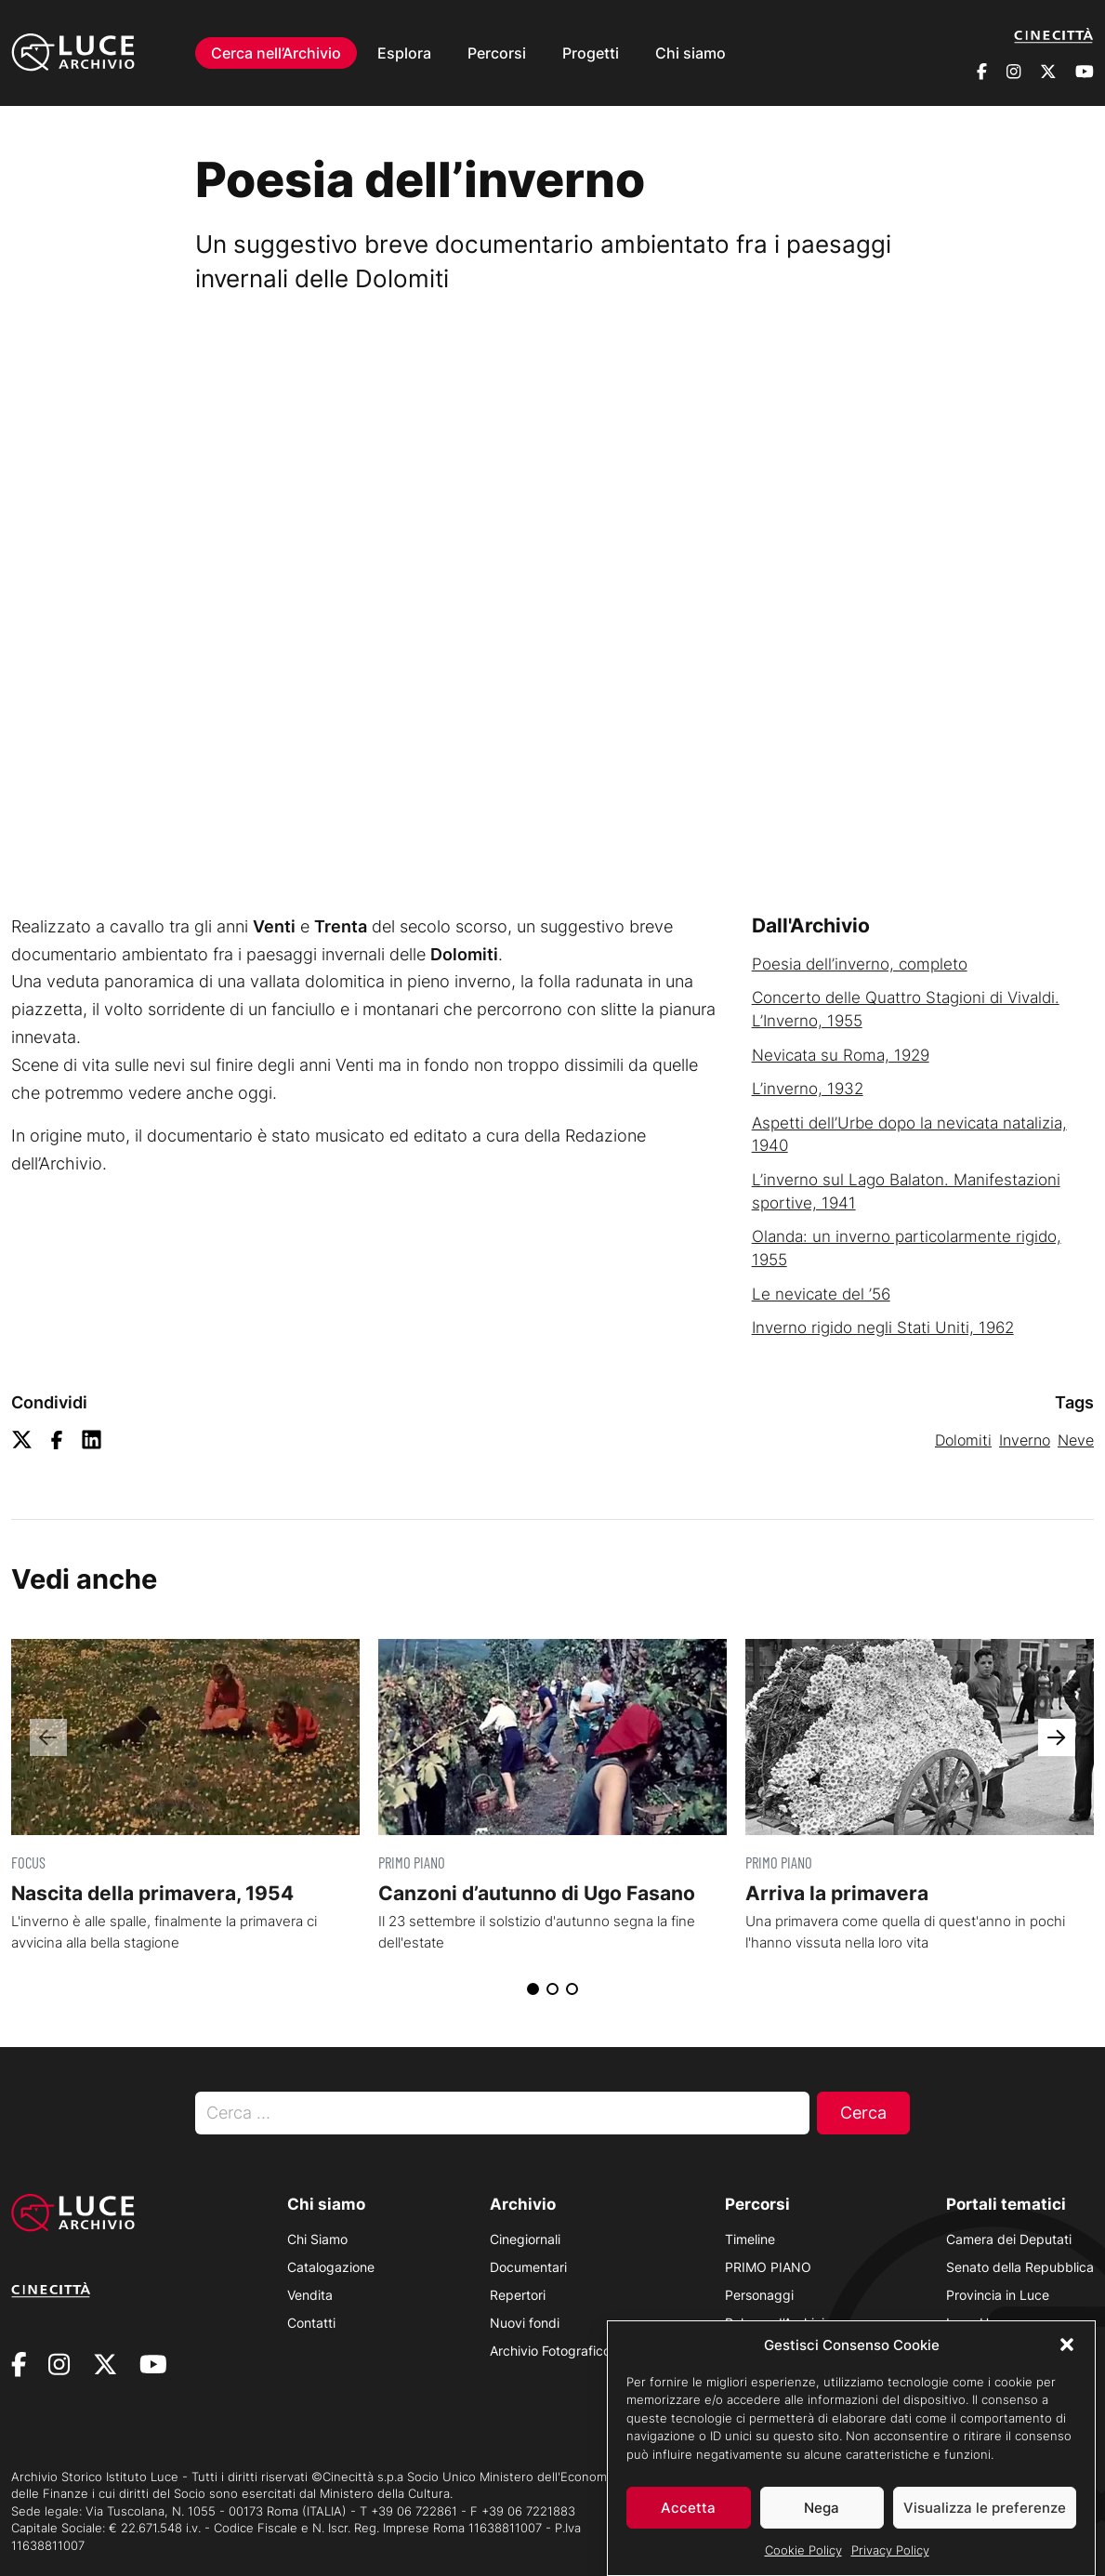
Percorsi (496, 52)
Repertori (518, 2295)
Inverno (1024, 1440)
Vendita (310, 2295)
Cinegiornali (525, 2239)
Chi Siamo (317, 2239)
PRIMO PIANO (768, 2267)
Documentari (528, 2267)
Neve (1076, 1440)
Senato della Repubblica (1020, 2267)
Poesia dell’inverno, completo (859, 964)
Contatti (311, 2323)
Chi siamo (690, 52)
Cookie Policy (803, 2550)
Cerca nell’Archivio (276, 52)
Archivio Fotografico (550, 2350)
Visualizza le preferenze (984, 2508)
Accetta (688, 2508)
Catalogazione (331, 2267)
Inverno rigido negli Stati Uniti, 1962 (883, 1327)
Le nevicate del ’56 (821, 1294)
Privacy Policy (890, 2550)
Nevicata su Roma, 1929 (840, 1055)
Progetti (590, 52)
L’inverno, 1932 (807, 1088)
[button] (1067, 2344)
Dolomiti (963, 1440)
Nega (821, 2508)
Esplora (404, 52)
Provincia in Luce (997, 2295)
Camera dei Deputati (1009, 2239)
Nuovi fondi (524, 2323)
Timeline (750, 2239)
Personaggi (759, 2295)
